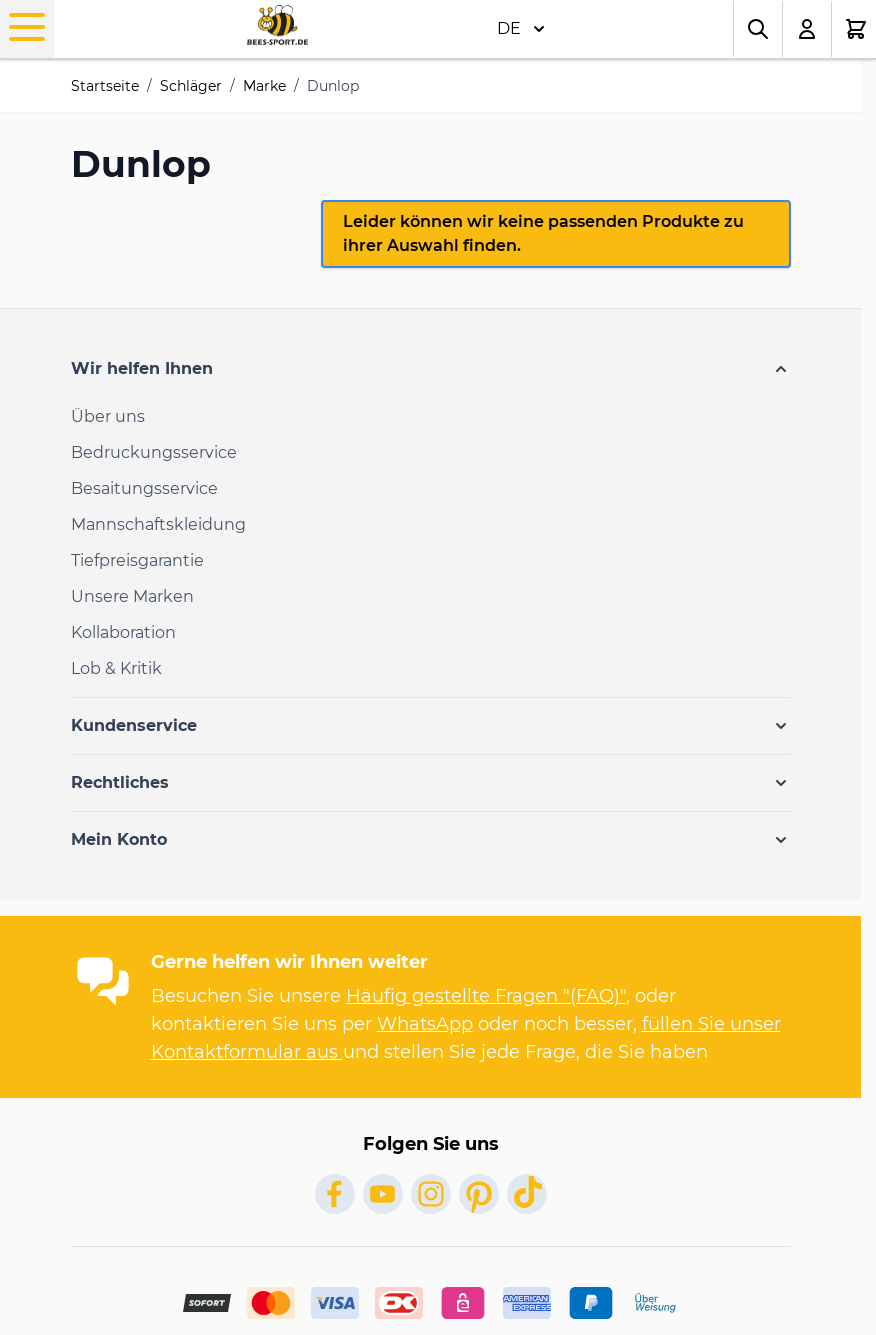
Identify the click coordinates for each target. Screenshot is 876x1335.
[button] (431, 369)
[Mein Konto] (807, 29)
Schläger (191, 86)
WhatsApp (425, 1024)
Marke (264, 86)
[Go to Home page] (277, 25)
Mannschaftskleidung (158, 524)
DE (521, 29)
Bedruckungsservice (154, 452)
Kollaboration (123, 632)
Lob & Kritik (116, 668)
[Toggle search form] (758, 29)
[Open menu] (27, 27)
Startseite (105, 86)
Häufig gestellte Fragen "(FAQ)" (486, 996)
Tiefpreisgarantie (137, 560)
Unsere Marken (132, 596)
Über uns (108, 416)
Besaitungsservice (144, 488)
